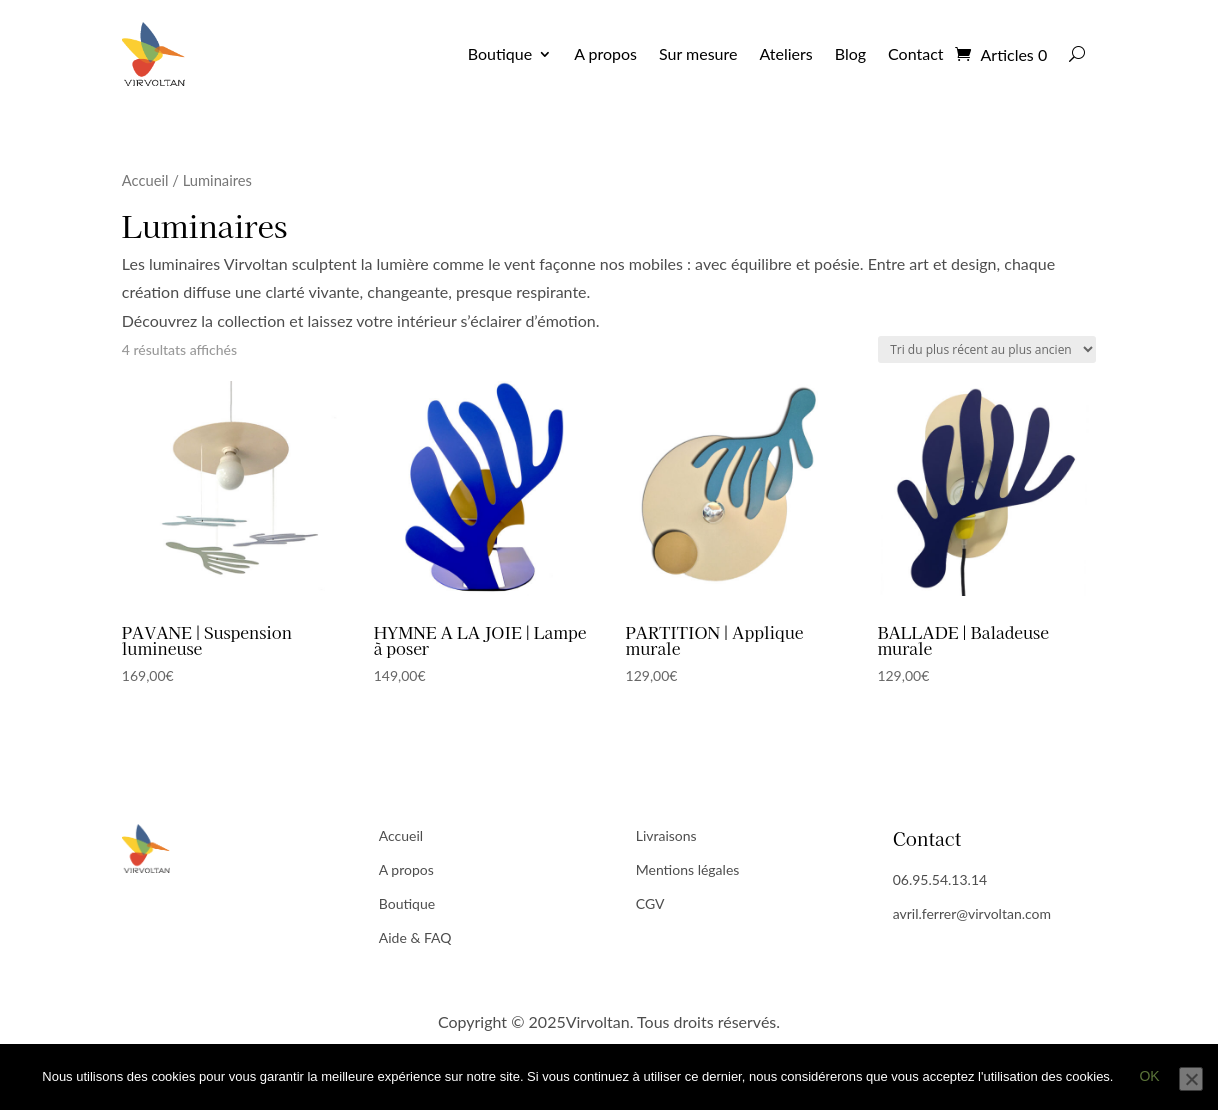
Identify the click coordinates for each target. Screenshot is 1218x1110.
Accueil (145, 180)
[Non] (1191, 1079)
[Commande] (987, 349)
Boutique (500, 53)
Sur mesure (698, 53)
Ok (1149, 1076)
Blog (850, 53)
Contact (915, 53)
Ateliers (785, 53)
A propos (605, 53)
